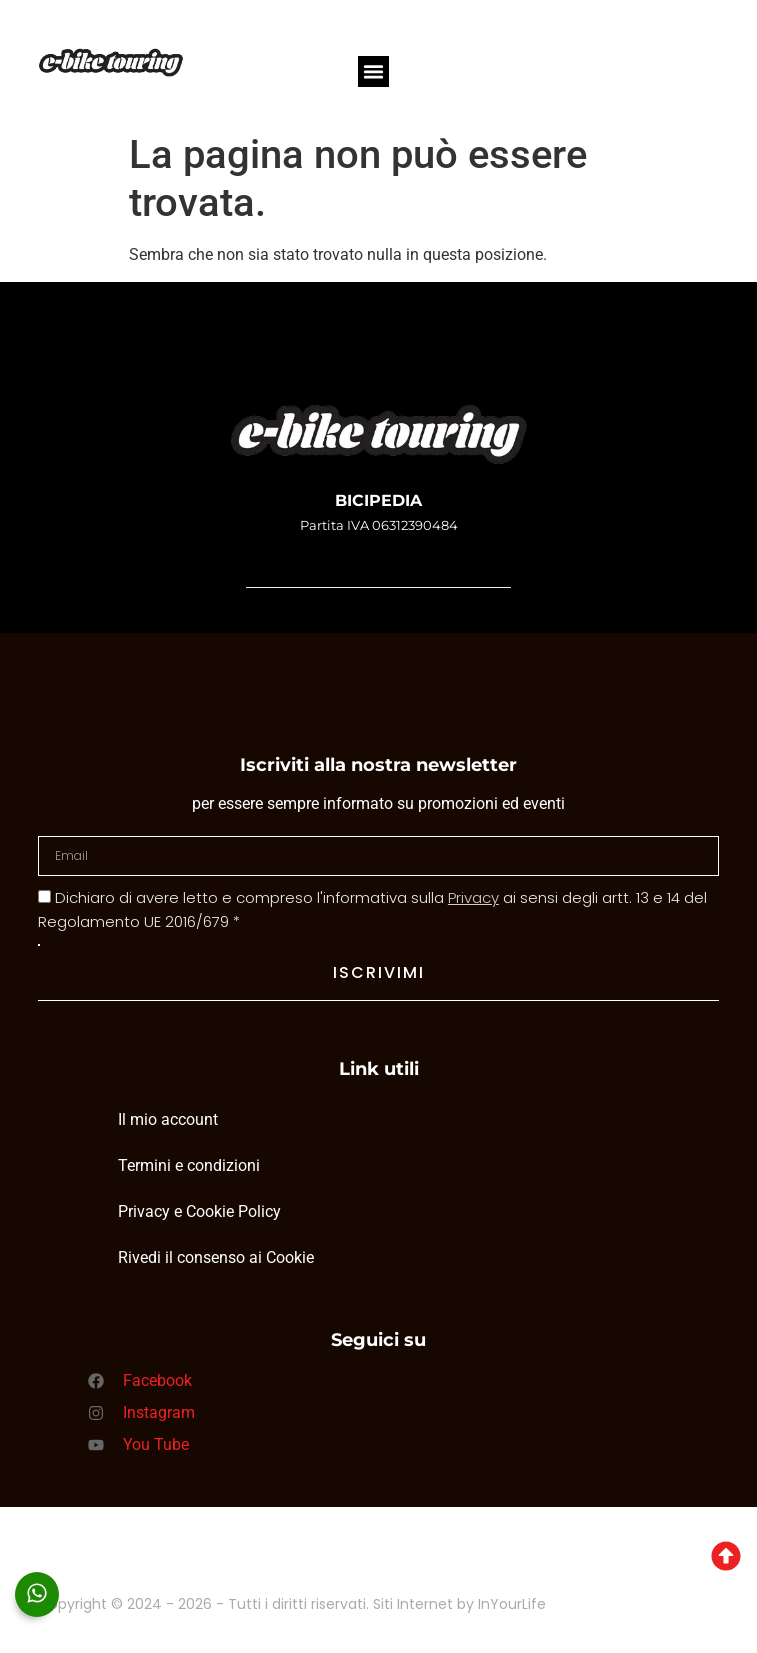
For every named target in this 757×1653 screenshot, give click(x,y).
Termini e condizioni (189, 1165)
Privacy (473, 897)
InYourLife (512, 1604)
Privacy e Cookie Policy (199, 1211)
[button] (374, 72)
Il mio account (168, 1119)
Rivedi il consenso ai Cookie (216, 1257)
